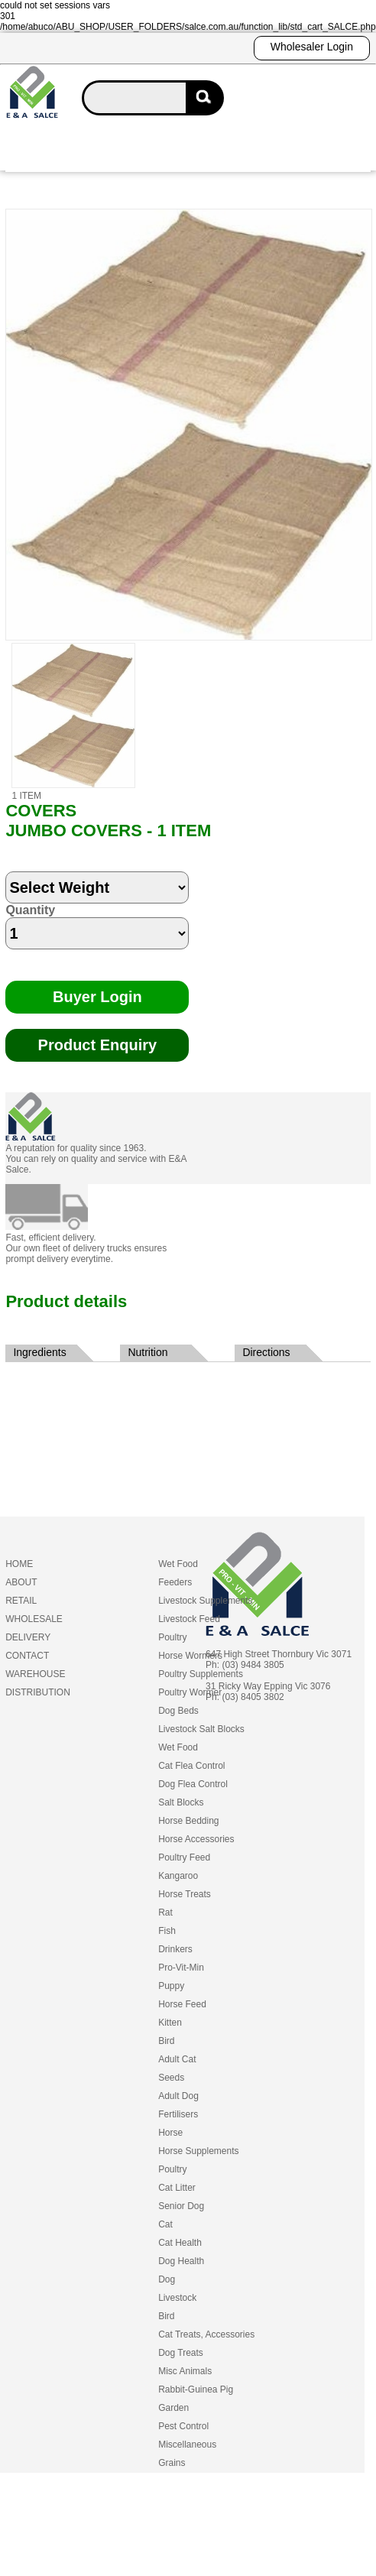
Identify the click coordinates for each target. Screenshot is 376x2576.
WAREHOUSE (35, 1674)
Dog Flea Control (193, 1784)
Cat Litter (177, 2187)
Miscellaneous (187, 2444)
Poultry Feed (184, 1857)
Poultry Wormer (190, 1692)
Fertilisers (178, 2114)
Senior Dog (181, 2206)
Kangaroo (178, 1875)
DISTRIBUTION (37, 1692)
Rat (165, 1912)
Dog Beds (178, 1710)
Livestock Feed (189, 1619)
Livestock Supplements (205, 1600)
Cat (165, 2224)
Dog (166, 2279)
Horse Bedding (188, 1820)
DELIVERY (27, 1637)
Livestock (177, 2297)
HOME (19, 1564)
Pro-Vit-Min (181, 1967)
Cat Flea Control (191, 1765)
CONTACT (27, 1655)
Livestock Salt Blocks (201, 1729)
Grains (171, 2463)
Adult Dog (178, 2096)
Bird (166, 2041)
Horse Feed (182, 2004)
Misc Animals (185, 2371)
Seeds (171, 2077)
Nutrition (147, 1352)
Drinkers (175, 1949)
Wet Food (178, 1564)
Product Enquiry (97, 1045)
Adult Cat (177, 2059)
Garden (173, 2407)
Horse (170, 2132)
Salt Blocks (180, 1802)
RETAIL (21, 1600)
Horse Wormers (190, 1655)
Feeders (175, 1582)
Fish (167, 1931)
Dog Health (181, 2261)
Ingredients (39, 1352)
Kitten (170, 2022)
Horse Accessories (196, 1839)
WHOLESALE (34, 1619)
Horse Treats (184, 1894)
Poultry (172, 1637)
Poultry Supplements (200, 1674)
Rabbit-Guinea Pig (195, 2389)
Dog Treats (180, 2352)
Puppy (171, 1986)
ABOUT (21, 1582)
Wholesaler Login (312, 47)
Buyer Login (97, 996)
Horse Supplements (198, 2151)
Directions (266, 1352)
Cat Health (180, 2242)
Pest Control (183, 2426)
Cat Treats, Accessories (206, 2334)
